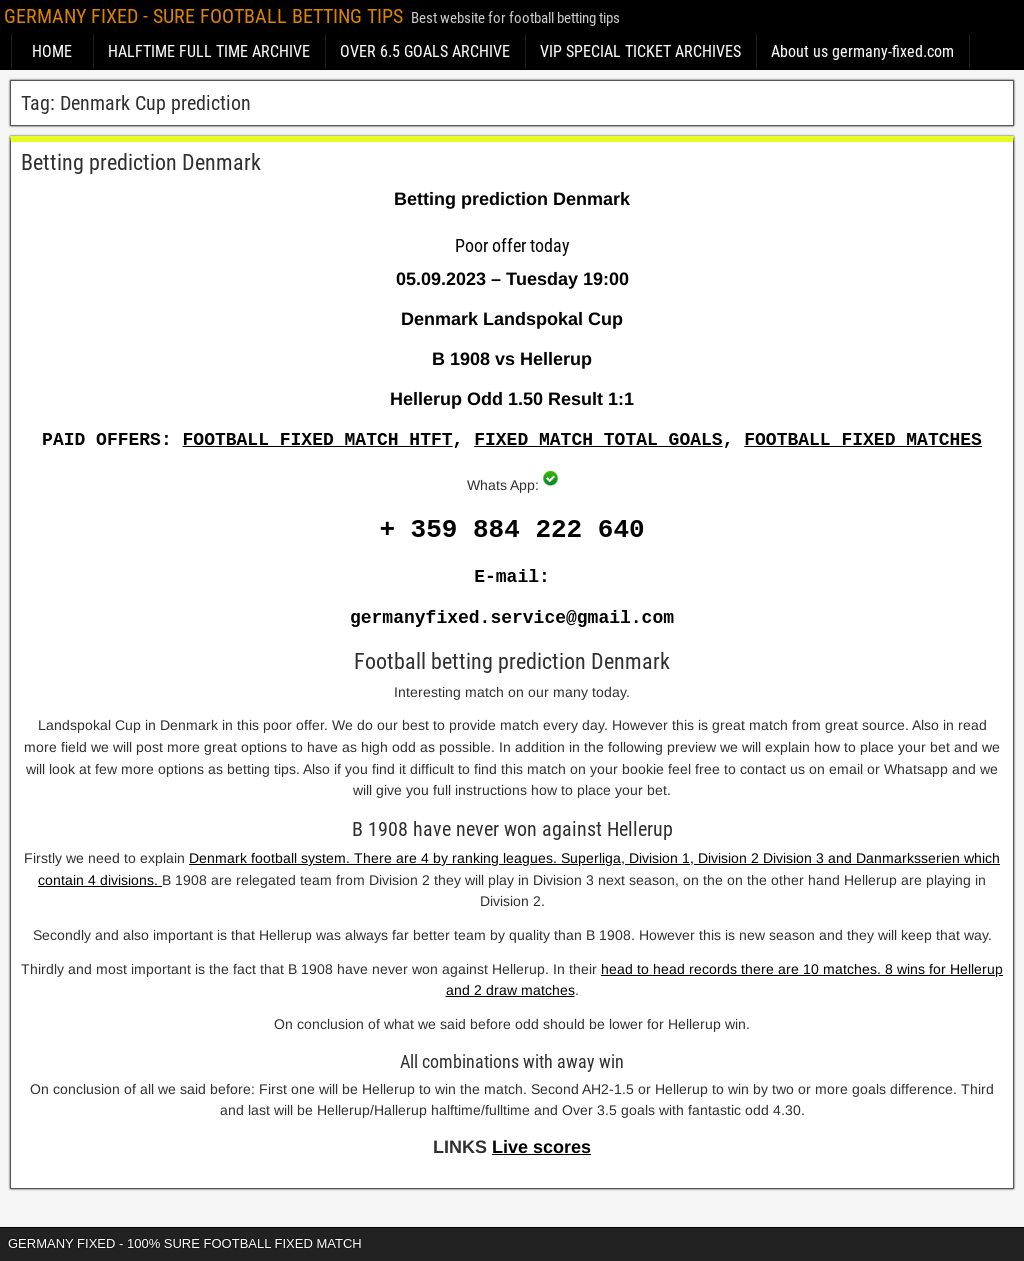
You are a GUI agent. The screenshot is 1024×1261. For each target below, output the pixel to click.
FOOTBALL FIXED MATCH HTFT (318, 440)
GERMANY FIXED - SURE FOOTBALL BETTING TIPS (203, 16)
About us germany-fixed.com (862, 51)
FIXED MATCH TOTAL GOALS (598, 440)
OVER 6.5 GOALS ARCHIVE (425, 51)
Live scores (541, 1147)
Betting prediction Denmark (141, 162)
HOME (52, 51)
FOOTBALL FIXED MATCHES (863, 440)
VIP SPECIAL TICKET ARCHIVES (640, 51)
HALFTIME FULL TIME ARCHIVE (209, 51)
